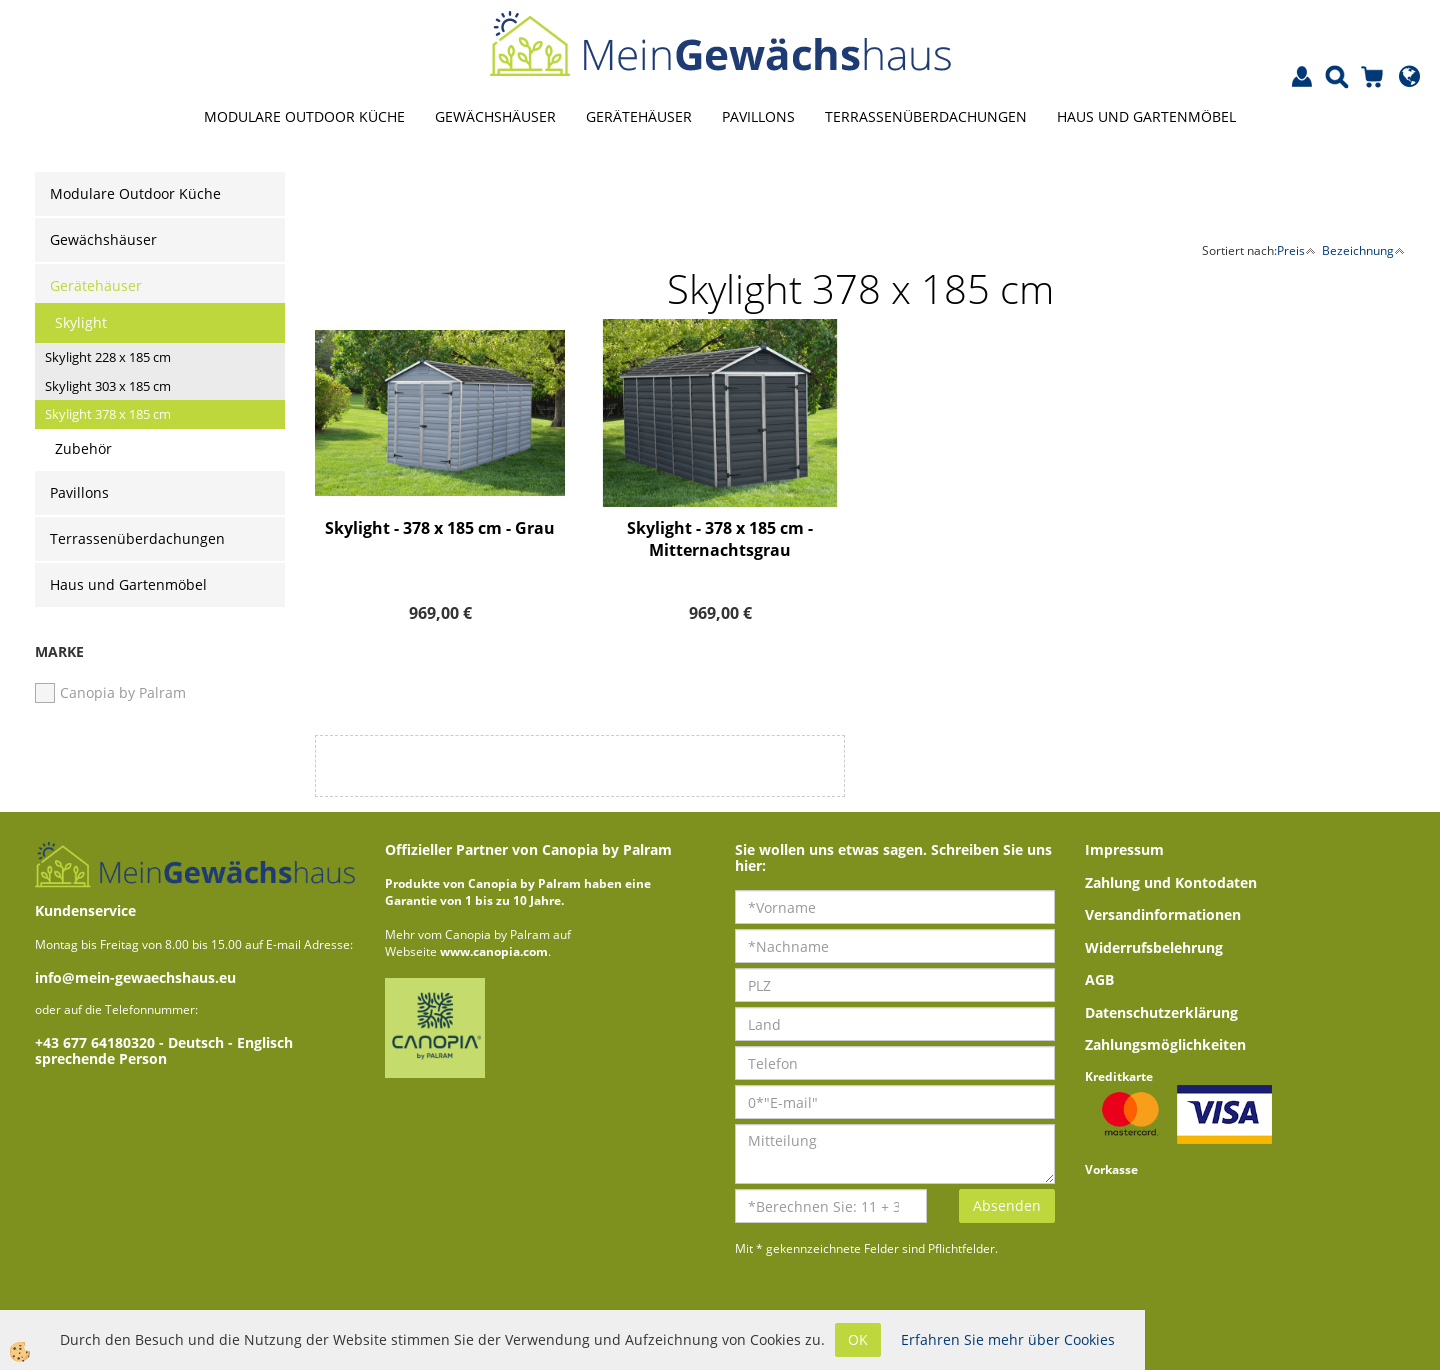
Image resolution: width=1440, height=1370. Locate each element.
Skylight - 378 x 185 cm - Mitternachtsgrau (720, 539)
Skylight (81, 322)
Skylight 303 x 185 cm (108, 386)
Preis (1296, 250)
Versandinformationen (1163, 914)
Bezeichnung (1363, 250)
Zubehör (83, 448)
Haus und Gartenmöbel (1146, 116)
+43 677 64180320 (97, 1042)
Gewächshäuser (495, 116)
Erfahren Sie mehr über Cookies (1008, 1339)
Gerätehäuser (639, 116)
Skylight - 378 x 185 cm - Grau (440, 528)
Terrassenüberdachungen (926, 116)
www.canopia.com (494, 951)
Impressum (1124, 849)
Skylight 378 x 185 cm (108, 414)
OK (858, 1339)
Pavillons (758, 116)
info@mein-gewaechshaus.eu (135, 977)
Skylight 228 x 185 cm (108, 357)
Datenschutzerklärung (1161, 1012)
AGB (1099, 979)
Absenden (1007, 1205)
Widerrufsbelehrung (1154, 947)
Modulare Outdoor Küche (304, 116)
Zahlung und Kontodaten (1171, 882)
